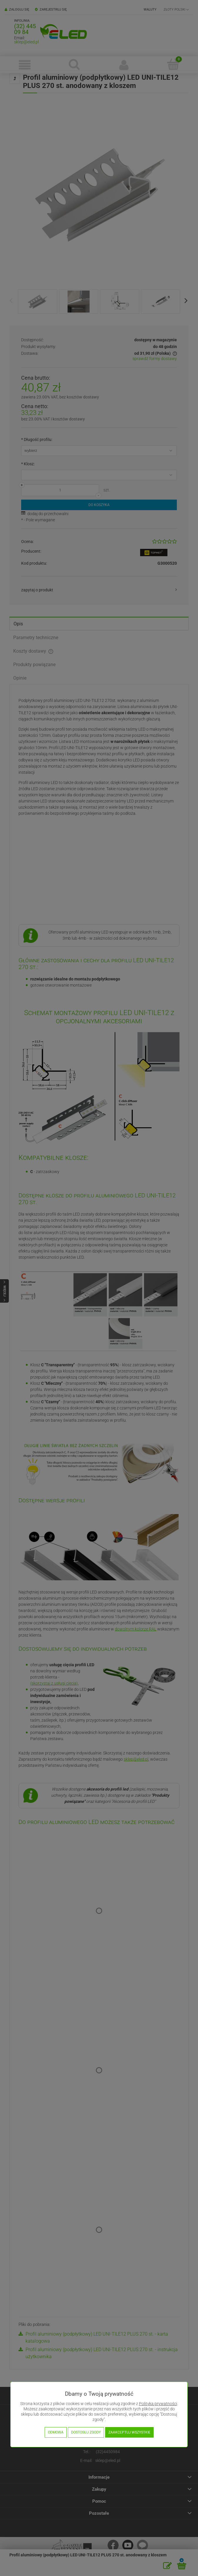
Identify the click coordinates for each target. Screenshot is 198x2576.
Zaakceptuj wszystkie (129, 2432)
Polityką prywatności (158, 2403)
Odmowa (55, 2432)
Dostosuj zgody (86, 2432)
